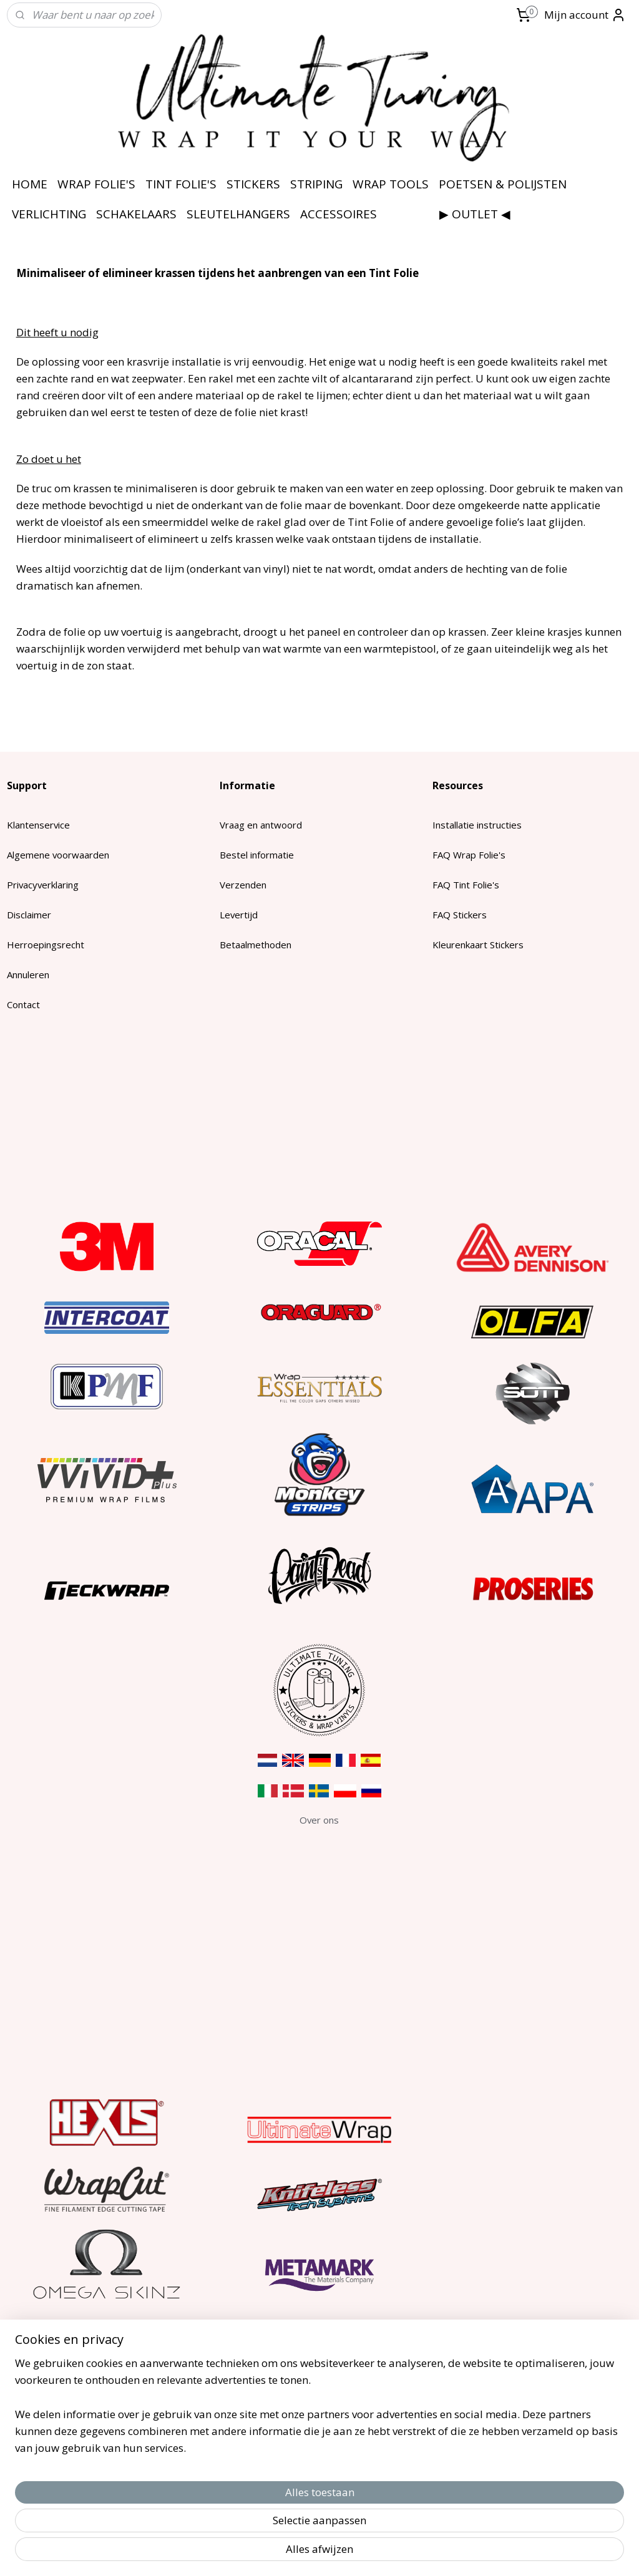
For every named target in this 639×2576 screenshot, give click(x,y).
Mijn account (585, 14)
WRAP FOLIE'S (96, 184)
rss (302, 2553)
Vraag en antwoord (261, 825)
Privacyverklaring (43, 884)
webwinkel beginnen (350, 2553)
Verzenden (243, 884)
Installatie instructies (477, 825)
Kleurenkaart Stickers (478, 944)
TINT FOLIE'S (181, 184)
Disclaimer (29, 914)
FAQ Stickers (459, 914)
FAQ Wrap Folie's (468, 854)
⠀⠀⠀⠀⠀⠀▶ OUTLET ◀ (448, 214)
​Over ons (319, 1820)
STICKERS (253, 184)
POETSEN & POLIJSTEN (503, 184)
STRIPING (316, 184)
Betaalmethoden (255, 944)
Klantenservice (38, 825)
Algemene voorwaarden (58, 854)
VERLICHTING (49, 214)
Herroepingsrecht (45, 944)
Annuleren (28, 974)
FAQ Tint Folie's (465, 884)
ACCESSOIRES (338, 214)
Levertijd (239, 914)
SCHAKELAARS (136, 214)
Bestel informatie (257, 854)
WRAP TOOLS (391, 184)
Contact (23, 1004)
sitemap (276, 2553)
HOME (29, 184)
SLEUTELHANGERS (238, 214)
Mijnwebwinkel (459, 2553)
